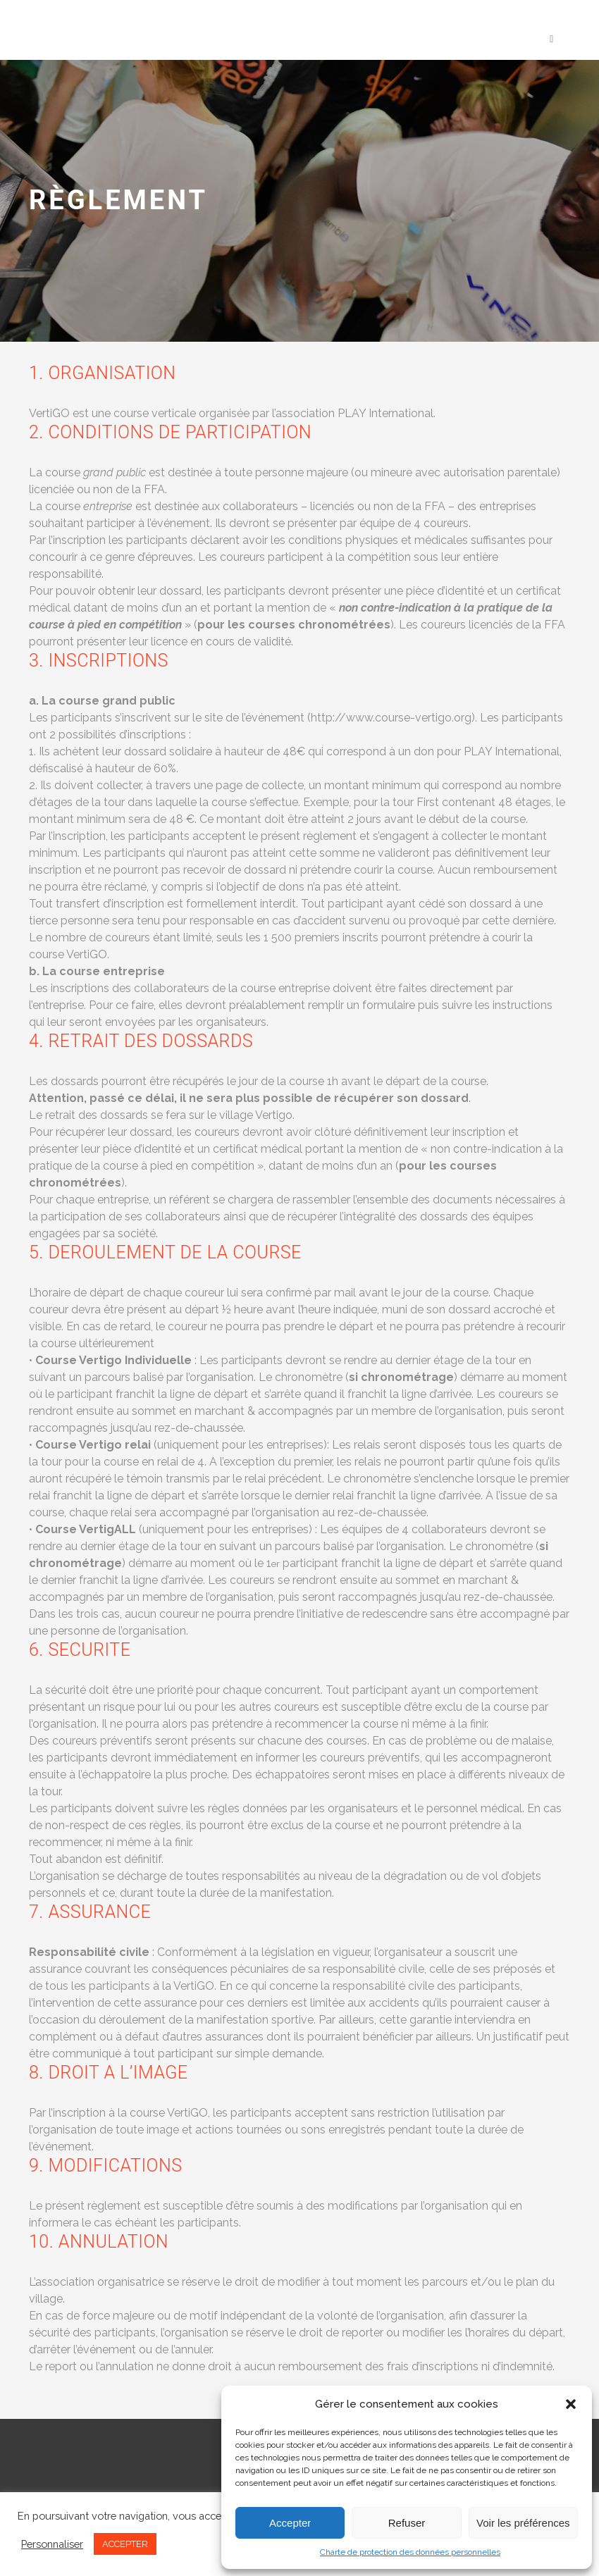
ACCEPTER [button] (125, 2544)
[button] (571, 2404)
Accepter (290, 2523)
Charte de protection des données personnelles (410, 2552)
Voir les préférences (523, 2523)
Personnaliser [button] (52, 2544)
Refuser (407, 2523)
